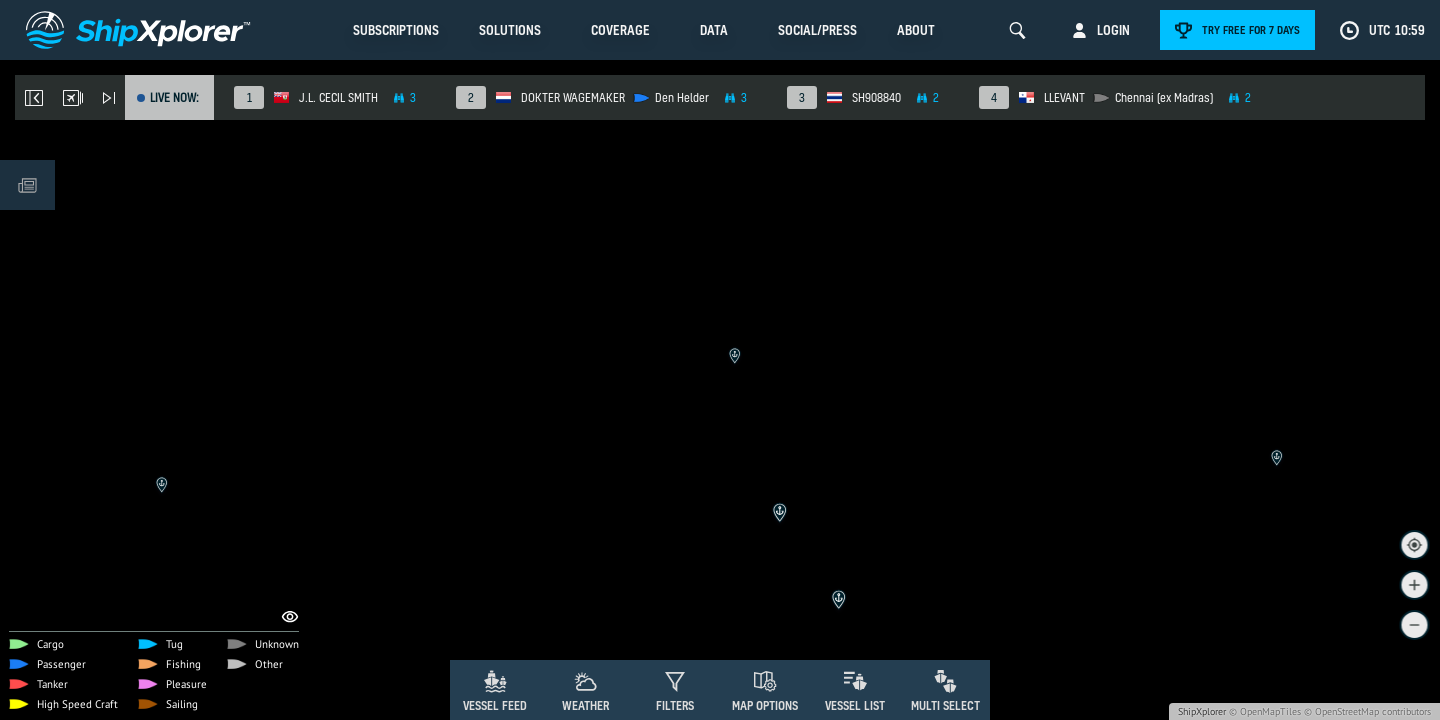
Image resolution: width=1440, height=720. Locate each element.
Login (1113, 30)
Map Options (765, 705)
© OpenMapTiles (1265, 711)
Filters (675, 705)
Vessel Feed (495, 705)
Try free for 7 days (1251, 30)
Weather (585, 705)
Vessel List (855, 705)
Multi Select (945, 705)
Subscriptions (396, 30)
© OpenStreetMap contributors (1367, 711)
